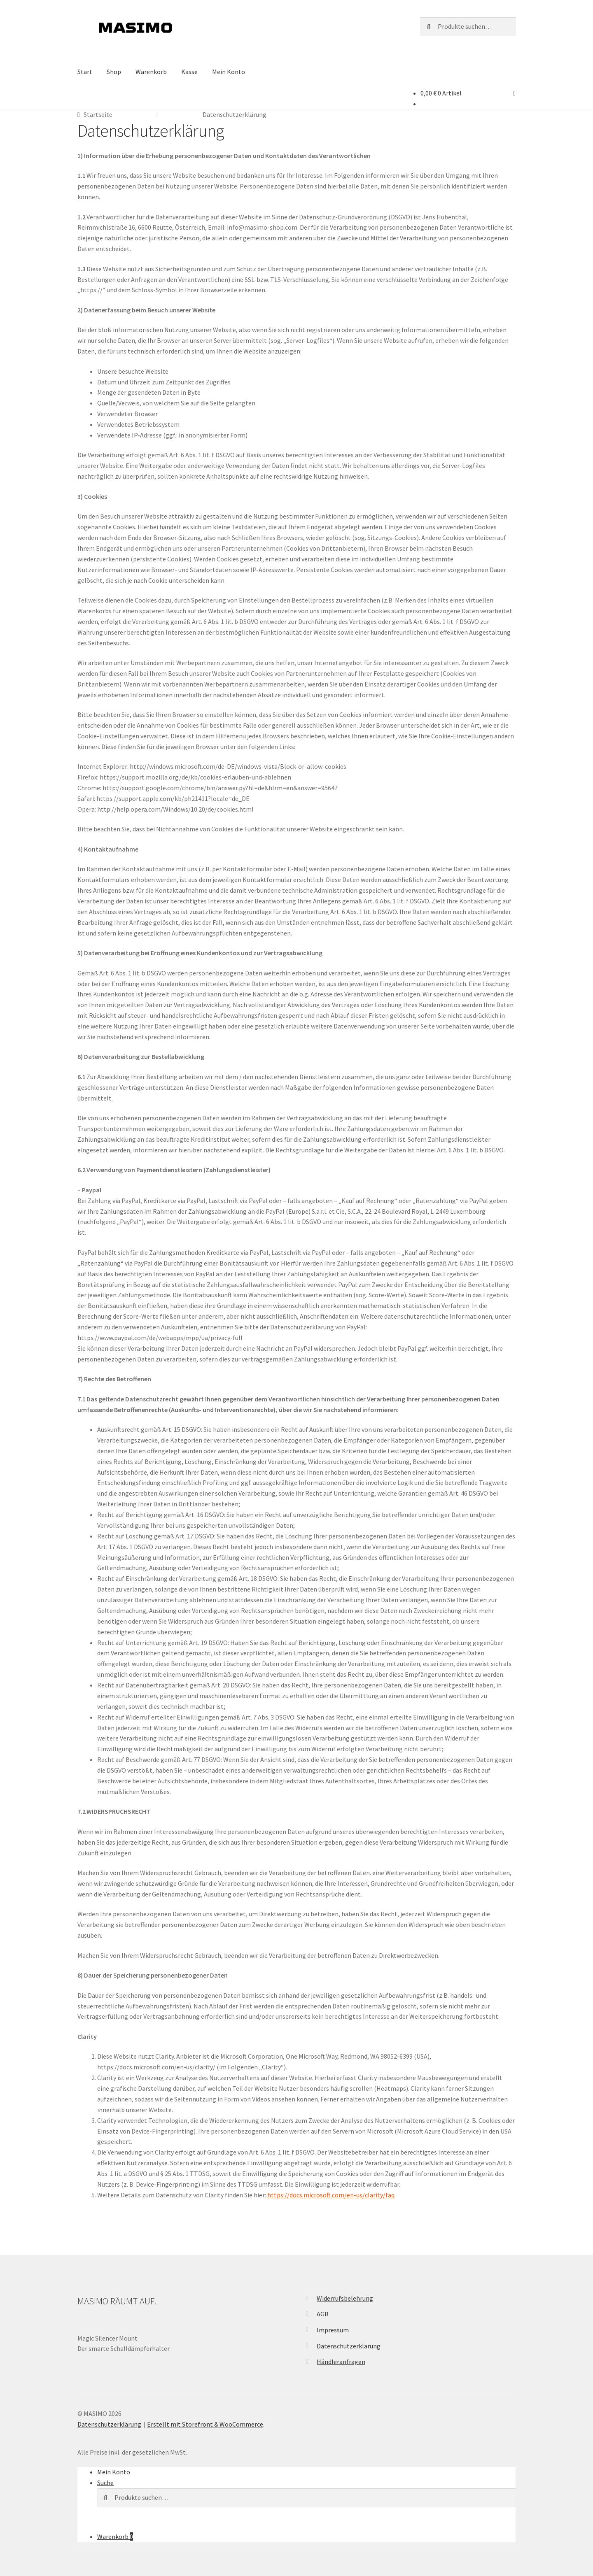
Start (84, 71)
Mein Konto (228, 71)
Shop (114, 71)
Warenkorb (151, 71)
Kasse (189, 71)
